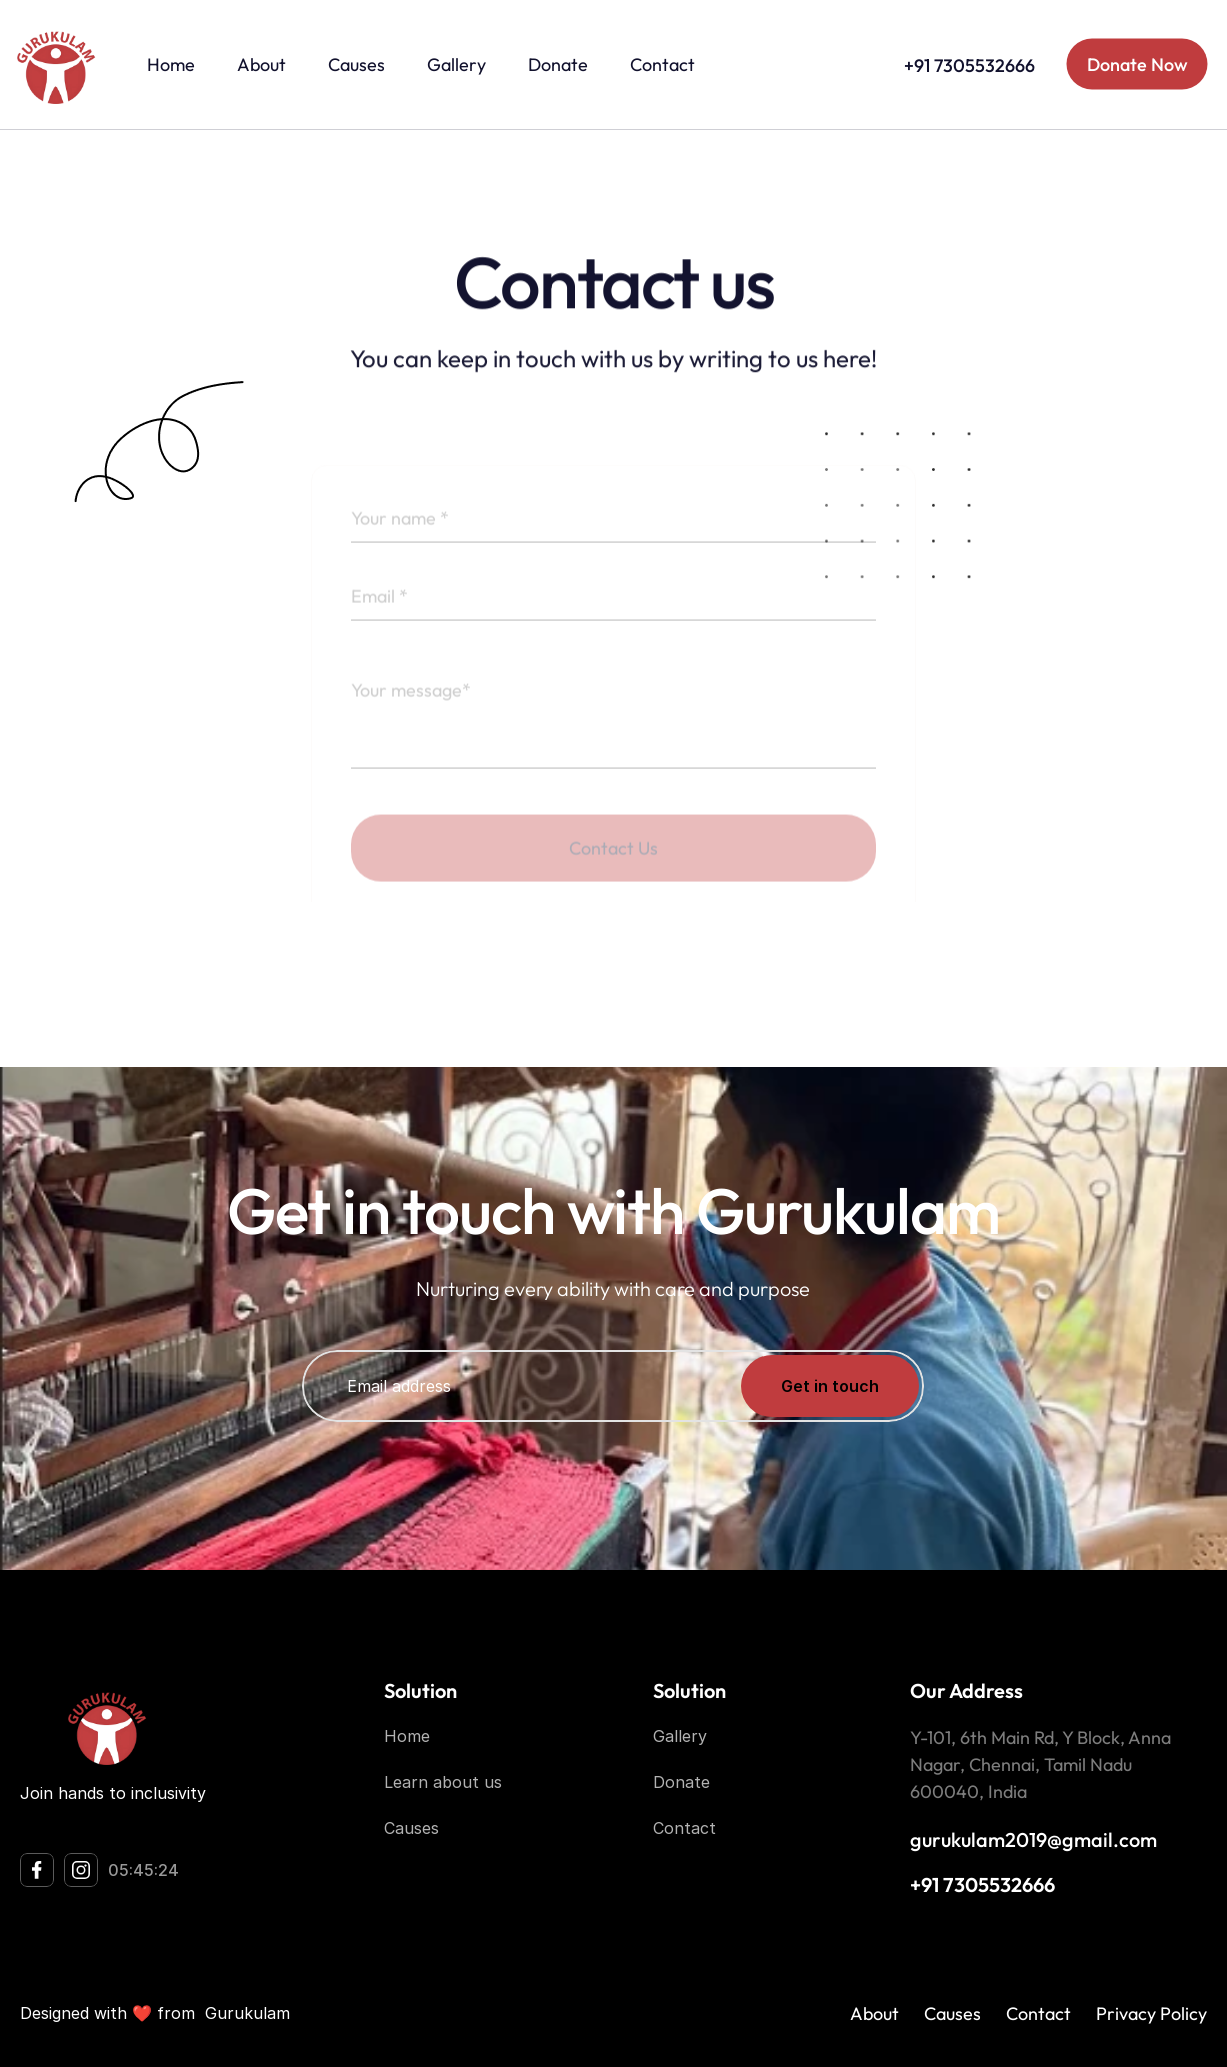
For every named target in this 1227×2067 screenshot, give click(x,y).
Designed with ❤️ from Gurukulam (155, 2013)
